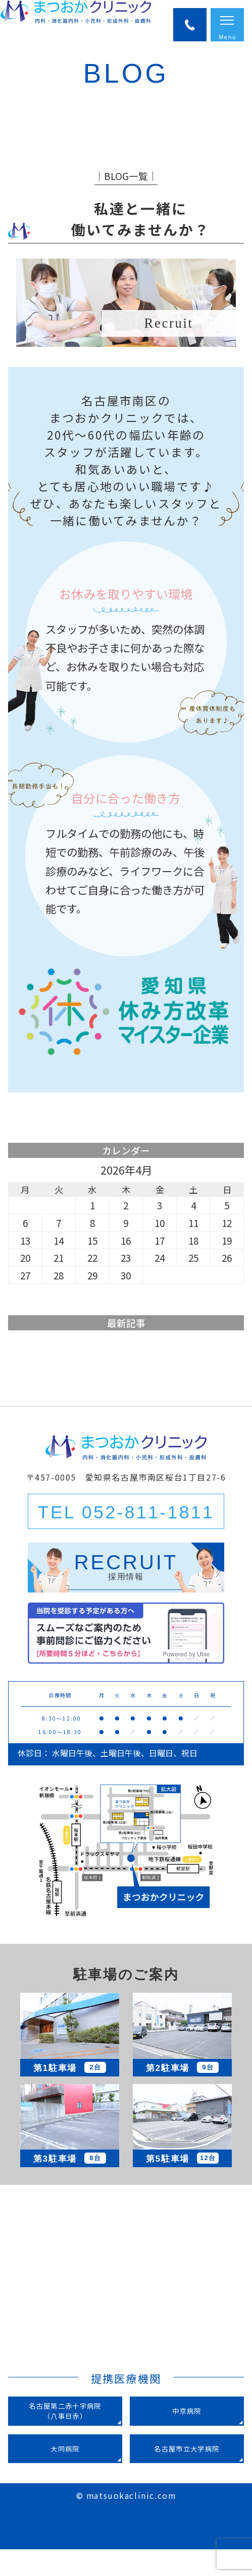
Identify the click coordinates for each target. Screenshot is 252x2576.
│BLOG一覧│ (126, 202)
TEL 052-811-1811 (126, 1539)
